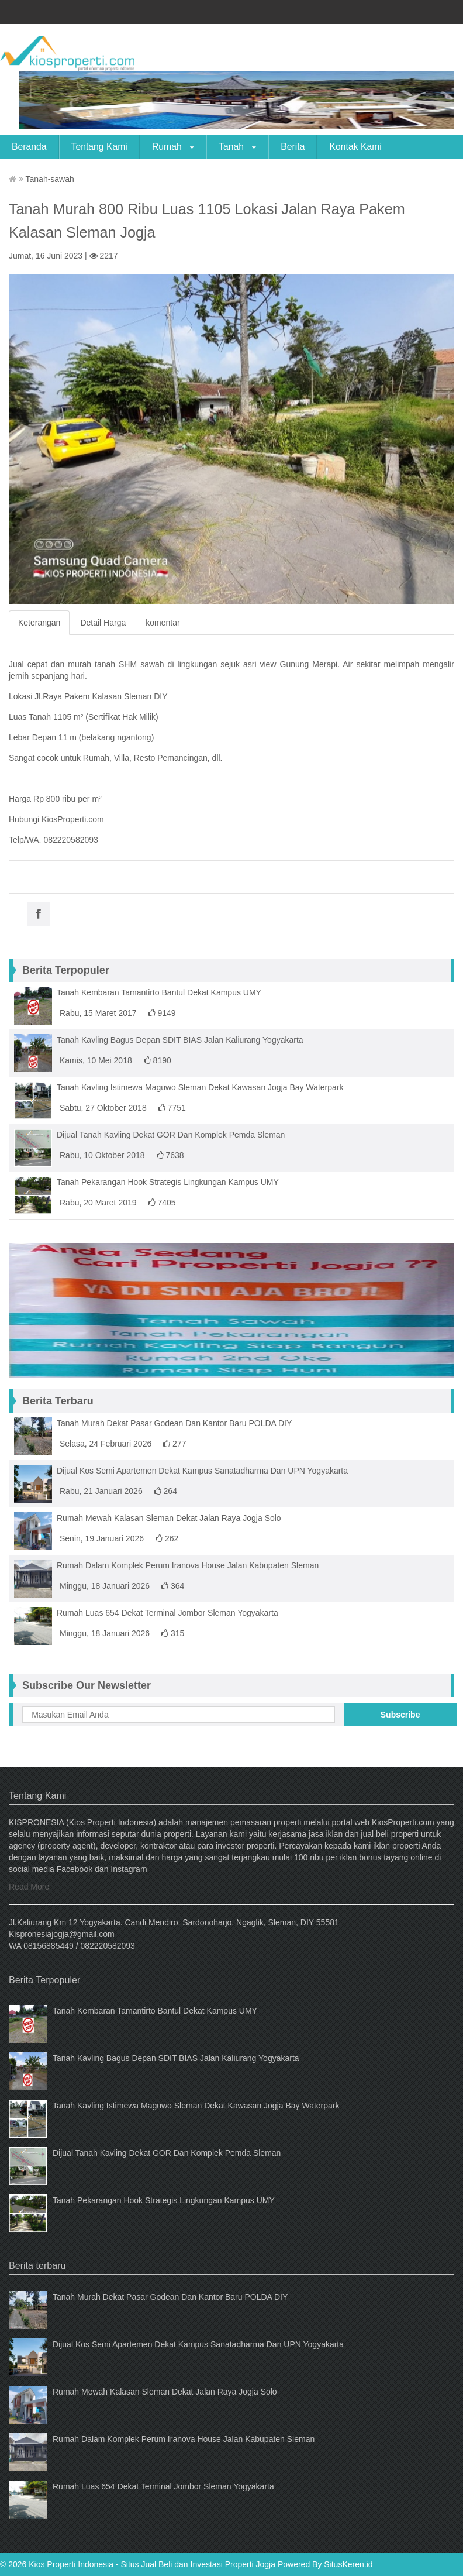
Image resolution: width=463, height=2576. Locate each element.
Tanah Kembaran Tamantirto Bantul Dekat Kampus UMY (159, 992)
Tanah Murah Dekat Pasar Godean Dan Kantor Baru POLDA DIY (174, 1423)
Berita (293, 147)
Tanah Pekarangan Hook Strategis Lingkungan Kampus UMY (168, 1182)
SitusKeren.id (348, 2564)
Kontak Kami (355, 147)
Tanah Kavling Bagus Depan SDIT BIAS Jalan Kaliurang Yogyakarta (180, 1040)
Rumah (173, 147)
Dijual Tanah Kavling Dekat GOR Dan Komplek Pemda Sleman (171, 1134)
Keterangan (39, 622)
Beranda (29, 147)
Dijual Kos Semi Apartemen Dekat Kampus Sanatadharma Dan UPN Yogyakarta (202, 1470)
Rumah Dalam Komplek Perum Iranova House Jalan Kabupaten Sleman (188, 1565)
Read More (29, 1886)
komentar (162, 622)
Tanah (237, 147)
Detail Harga (103, 622)
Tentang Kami (99, 147)
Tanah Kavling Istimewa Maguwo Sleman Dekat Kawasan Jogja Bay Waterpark (200, 1087)
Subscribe (400, 1714)
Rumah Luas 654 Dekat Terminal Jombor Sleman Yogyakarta (167, 1612)
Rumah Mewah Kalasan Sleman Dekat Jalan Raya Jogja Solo (169, 1518)
